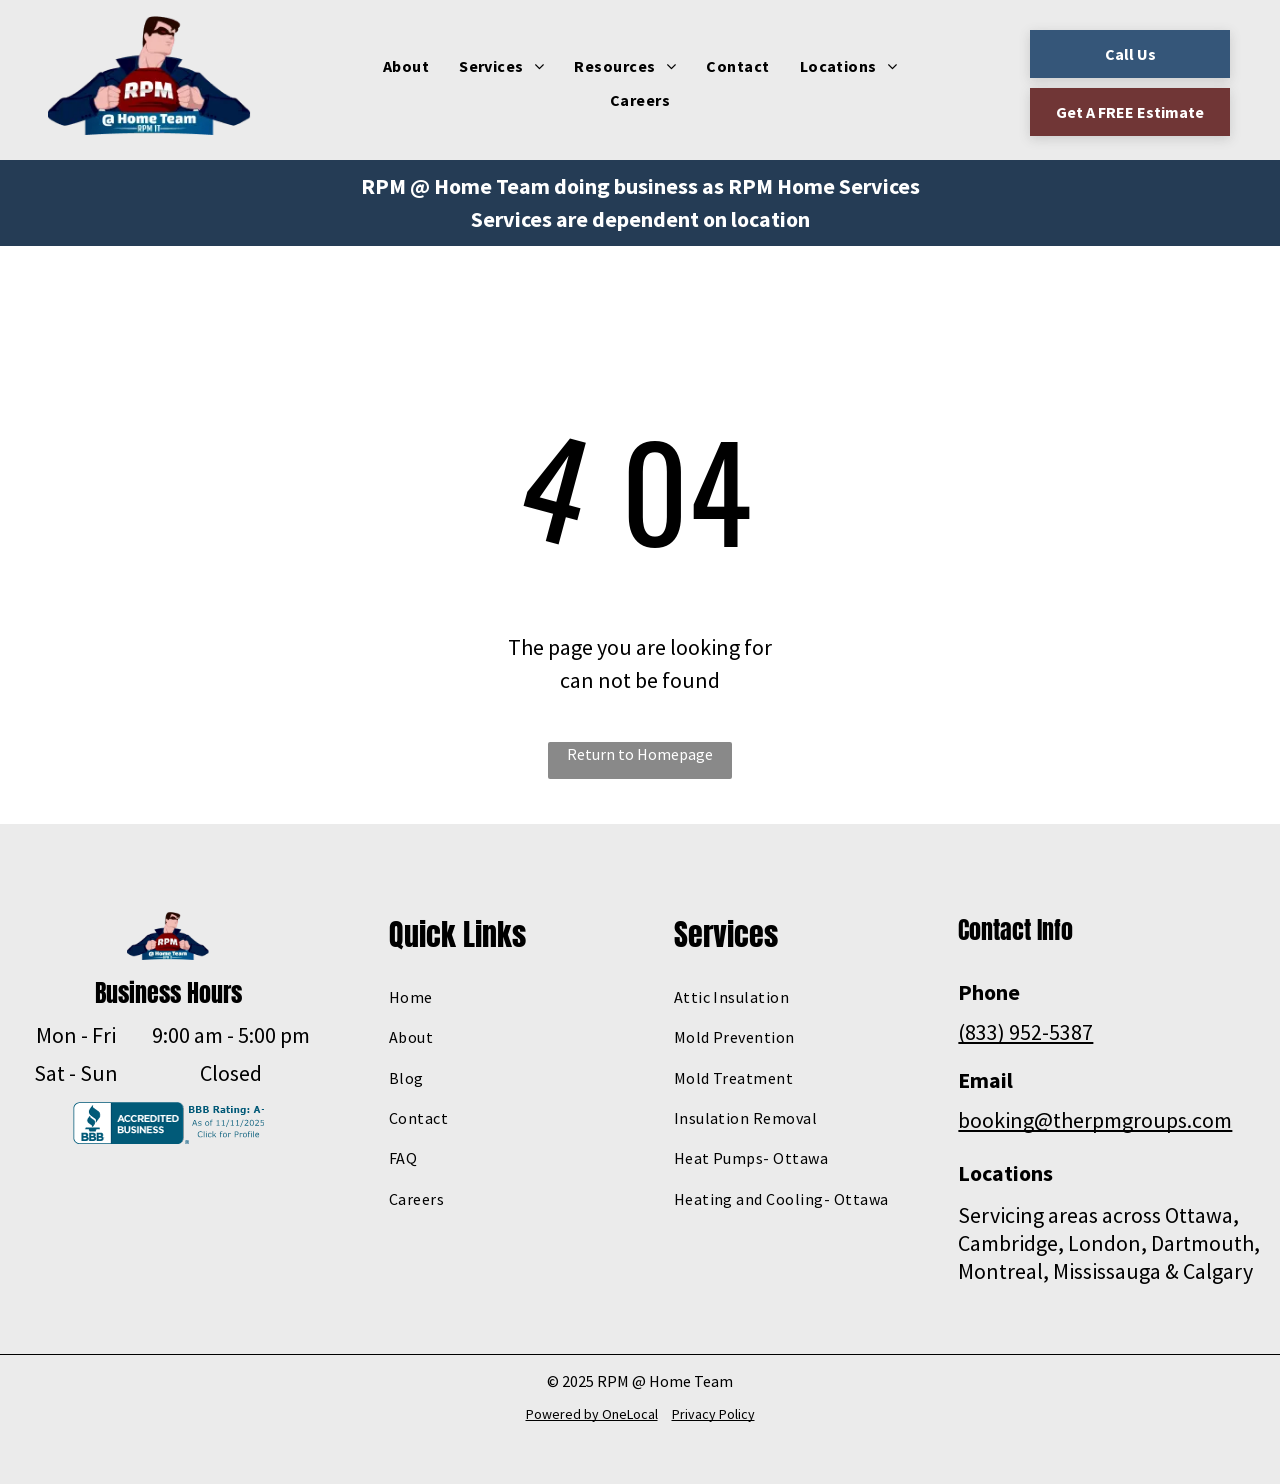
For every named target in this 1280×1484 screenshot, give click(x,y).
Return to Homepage (640, 754)
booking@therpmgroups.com (1095, 1120)
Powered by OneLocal (592, 1414)
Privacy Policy (713, 1414)
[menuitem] (406, 66)
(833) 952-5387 (1025, 1032)
